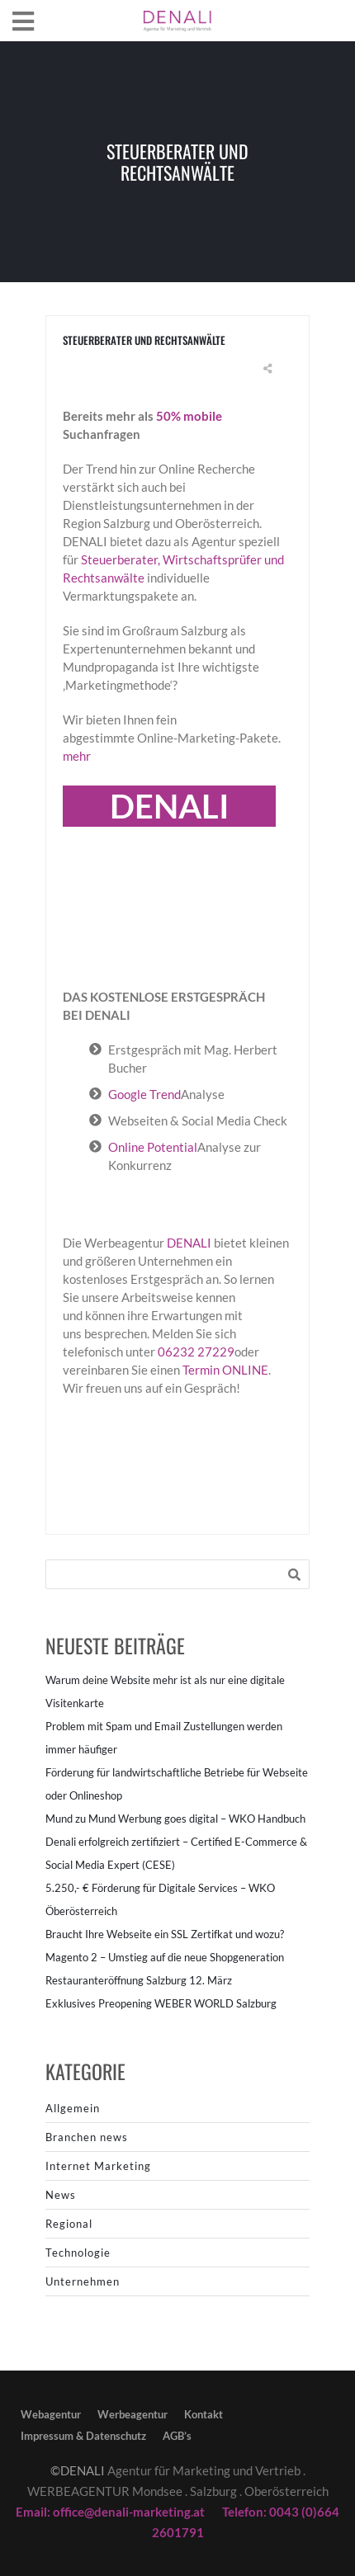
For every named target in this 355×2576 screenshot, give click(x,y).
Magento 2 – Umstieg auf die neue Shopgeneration (164, 1957)
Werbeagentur (132, 2414)
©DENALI (77, 2470)
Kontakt (203, 2414)
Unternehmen (82, 2281)
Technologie (78, 2252)
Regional (68, 2223)
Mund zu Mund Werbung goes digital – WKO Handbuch (175, 1818)
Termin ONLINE (225, 1369)
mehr (77, 755)
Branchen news (86, 2137)
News (60, 2194)
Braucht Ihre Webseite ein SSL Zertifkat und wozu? (164, 1934)
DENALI (190, 1242)
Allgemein (72, 2108)
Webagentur (51, 2414)
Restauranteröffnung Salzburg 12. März (138, 1980)
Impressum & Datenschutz (83, 2435)
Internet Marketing (98, 2166)
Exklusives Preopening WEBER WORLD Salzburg (161, 2003)
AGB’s (177, 2435)
